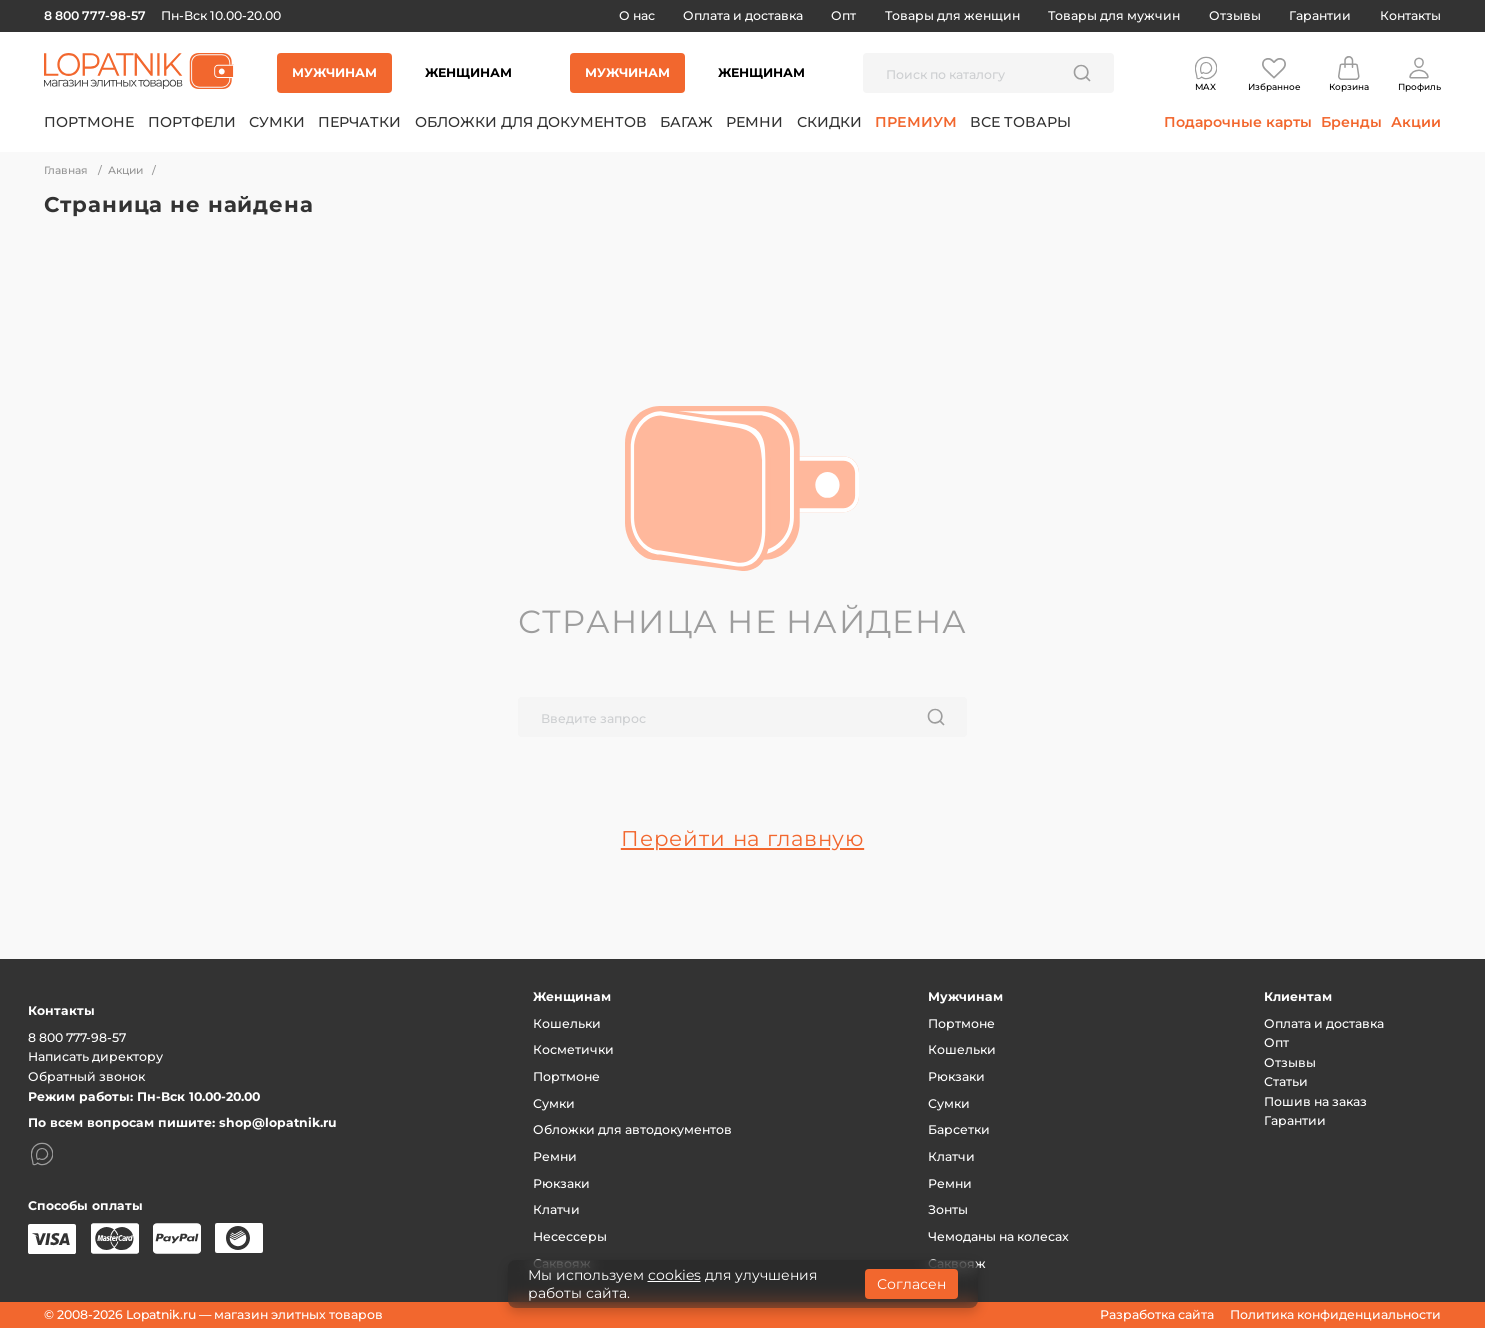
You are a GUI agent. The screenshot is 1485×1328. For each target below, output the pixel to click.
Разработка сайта (1157, 1314)
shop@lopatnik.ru (278, 1122)
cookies (674, 1275)
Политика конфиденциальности (1335, 1314)
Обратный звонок (86, 1076)
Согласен (911, 1284)
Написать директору (95, 1056)
